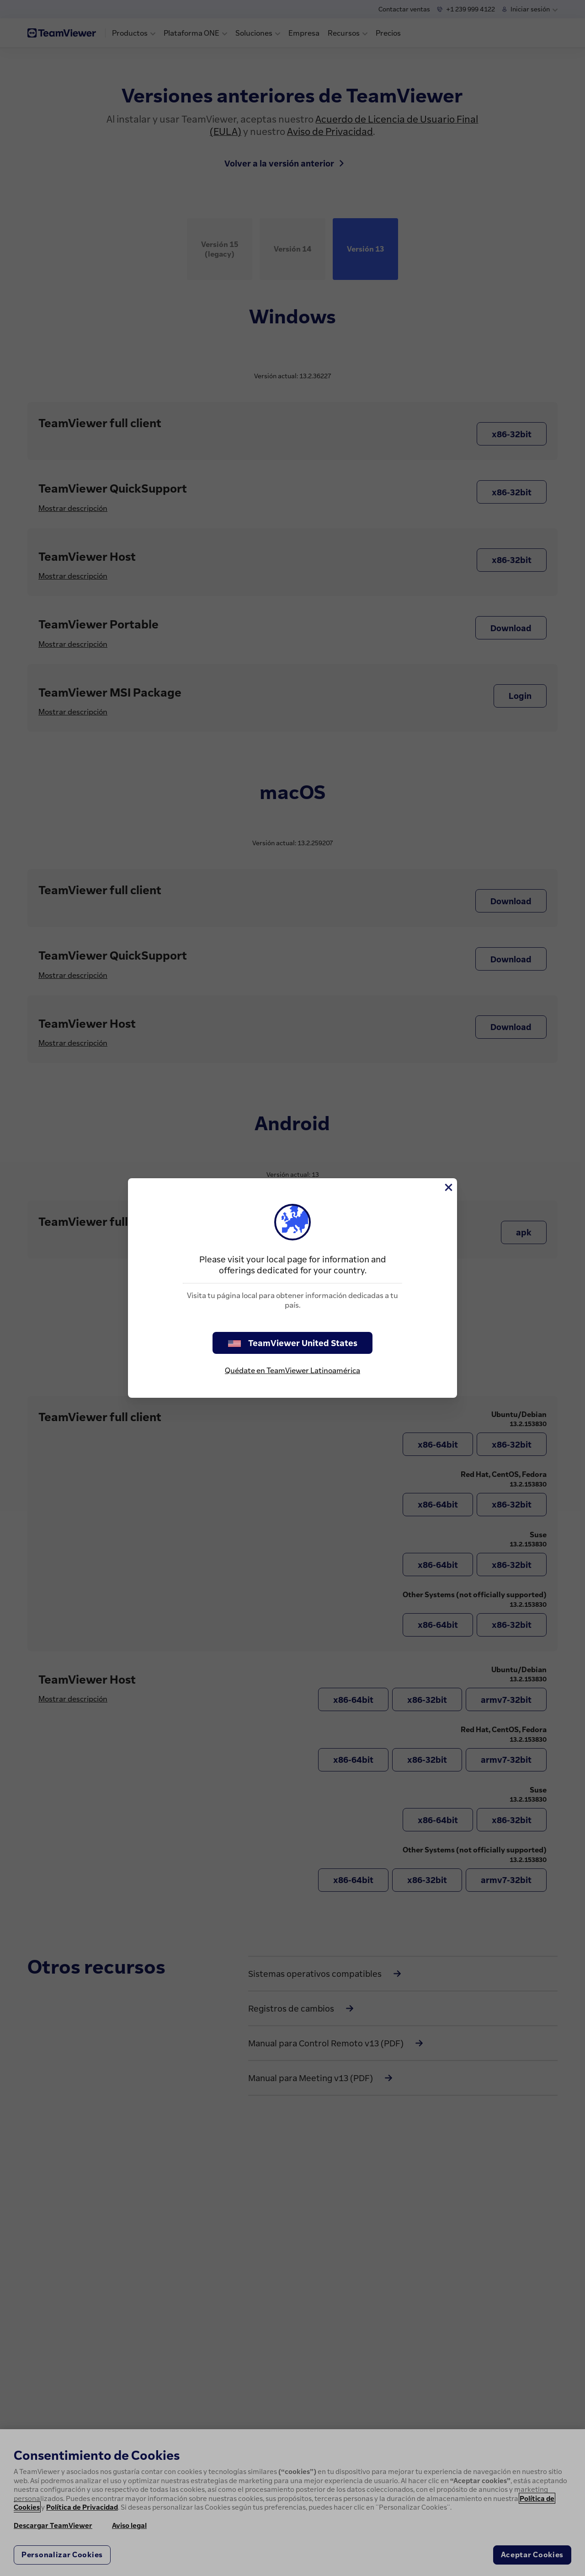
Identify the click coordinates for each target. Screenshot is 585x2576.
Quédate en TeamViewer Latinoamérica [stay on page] (292, 1370)
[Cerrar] (448, 1187)
